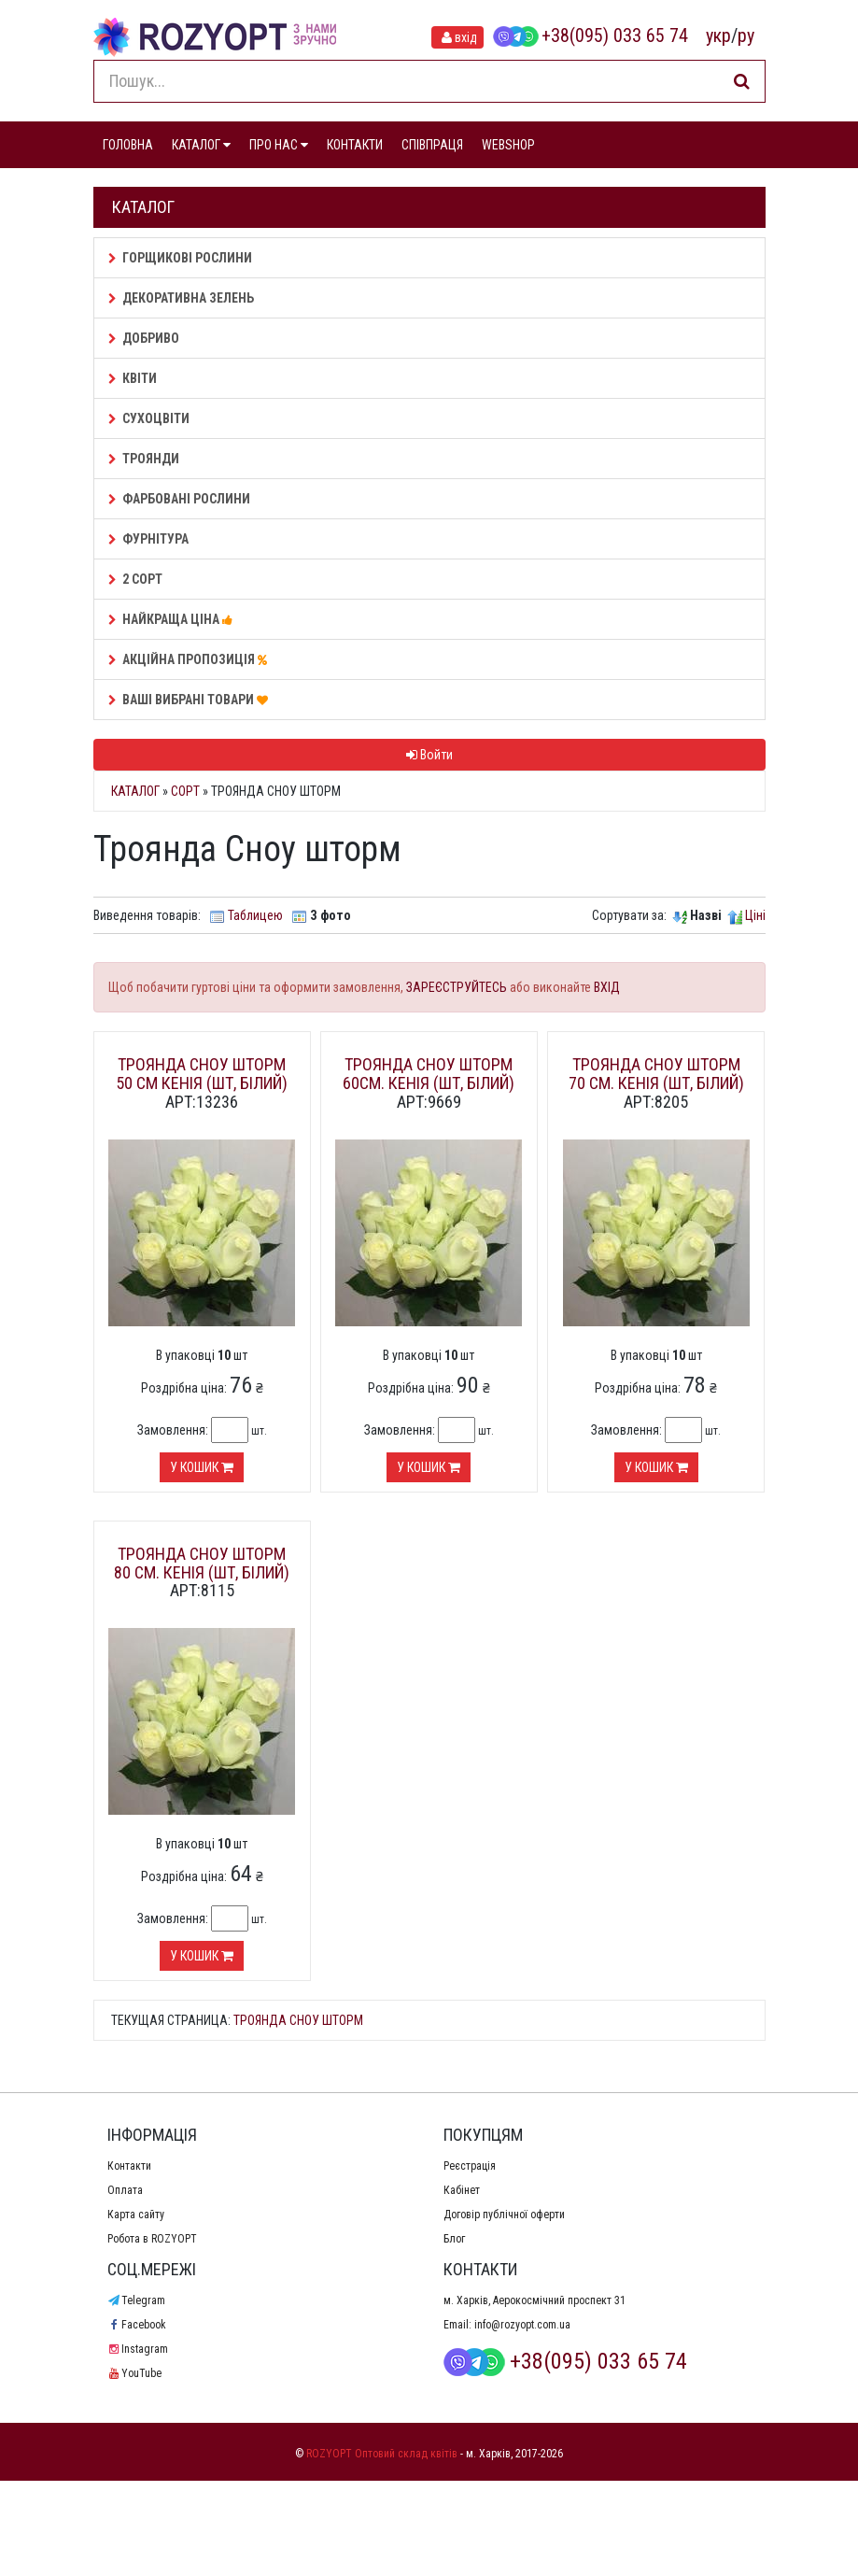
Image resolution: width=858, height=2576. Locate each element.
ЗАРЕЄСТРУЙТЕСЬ (456, 987)
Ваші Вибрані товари (191, 699)
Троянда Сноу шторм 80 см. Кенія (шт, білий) (201, 1563)
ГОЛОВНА (128, 144)
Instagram (137, 2349)
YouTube (134, 2373)
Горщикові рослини (180, 257)
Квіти (132, 378)
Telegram (136, 2300)
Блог (454, 2238)
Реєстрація (469, 2166)
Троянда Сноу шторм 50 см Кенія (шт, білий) (202, 1073)
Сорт (185, 791)
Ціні (755, 915)
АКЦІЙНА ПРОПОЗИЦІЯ (190, 659)
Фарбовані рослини (179, 498)
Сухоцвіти (149, 418)
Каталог (135, 791)
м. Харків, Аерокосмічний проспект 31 (534, 2300)
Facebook (136, 2324)
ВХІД (607, 987)
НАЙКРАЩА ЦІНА (173, 619)
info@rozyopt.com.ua (522, 2324)
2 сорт (135, 579)
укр (718, 35)
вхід (457, 37)
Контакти (129, 2166)
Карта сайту (135, 2214)
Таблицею (255, 915)
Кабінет (461, 2190)
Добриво (143, 338)
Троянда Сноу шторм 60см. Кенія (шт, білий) (428, 1073)
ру (746, 35)
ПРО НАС (278, 144)
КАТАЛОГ (201, 144)
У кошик (201, 1467)
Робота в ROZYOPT (152, 2238)
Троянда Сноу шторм (298, 2020)
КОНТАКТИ (355, 144)
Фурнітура (148, 538)
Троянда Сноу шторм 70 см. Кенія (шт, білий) (656, 1073)
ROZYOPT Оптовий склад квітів (381, 2453)
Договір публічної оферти (504, 2214)
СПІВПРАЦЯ (432, 144)
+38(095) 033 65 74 (590, 35)
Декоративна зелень (181, 297)
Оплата (125, 2190)
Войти (429, 754)
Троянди (143, 458)
